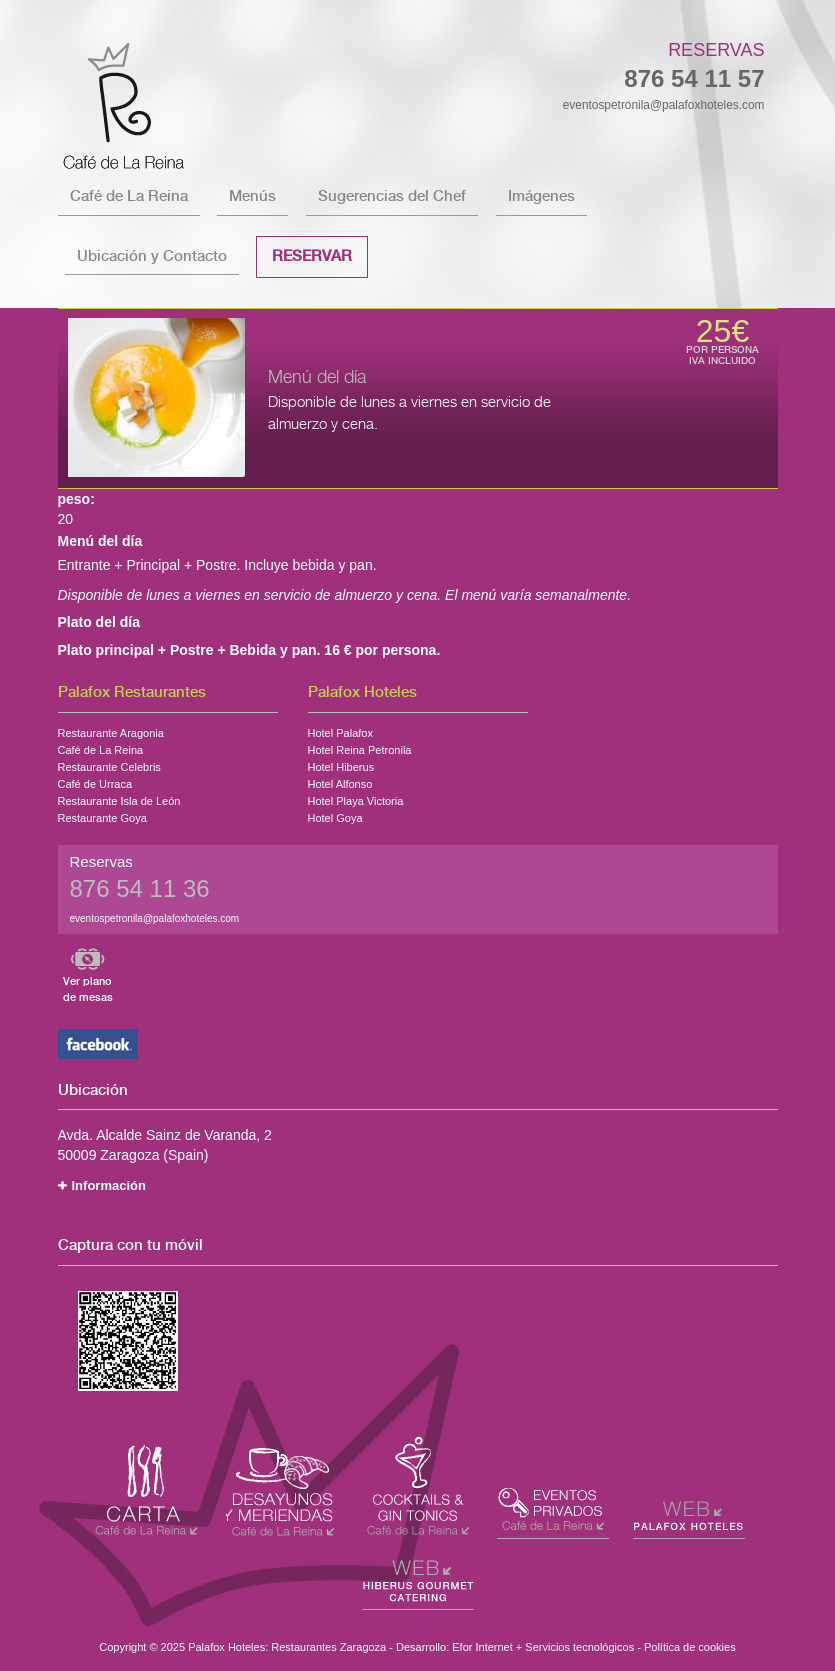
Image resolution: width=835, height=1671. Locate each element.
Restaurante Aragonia (111, 731)
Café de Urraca (95, 782)
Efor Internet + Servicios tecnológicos (543, 1647)
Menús (252, 196)
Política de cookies (690, 1647)
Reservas (716, 50)
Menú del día (317, 378)
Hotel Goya (335, 816)
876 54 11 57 (694, 78)
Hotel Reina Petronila (360, 748)
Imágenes (541, 196)
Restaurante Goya (102, 816)
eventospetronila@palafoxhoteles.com (664, 105)
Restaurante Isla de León (119, 799)
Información (109, 1185)
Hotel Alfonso (340, 782)
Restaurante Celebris (109, 765)
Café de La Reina (129, 196)
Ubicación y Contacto (152, 256)
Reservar (312, 256)
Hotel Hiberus (341, 765)
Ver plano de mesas (88, 989)
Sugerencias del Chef (392, 196)
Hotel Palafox (340, 731)
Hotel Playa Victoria (356, 799)
